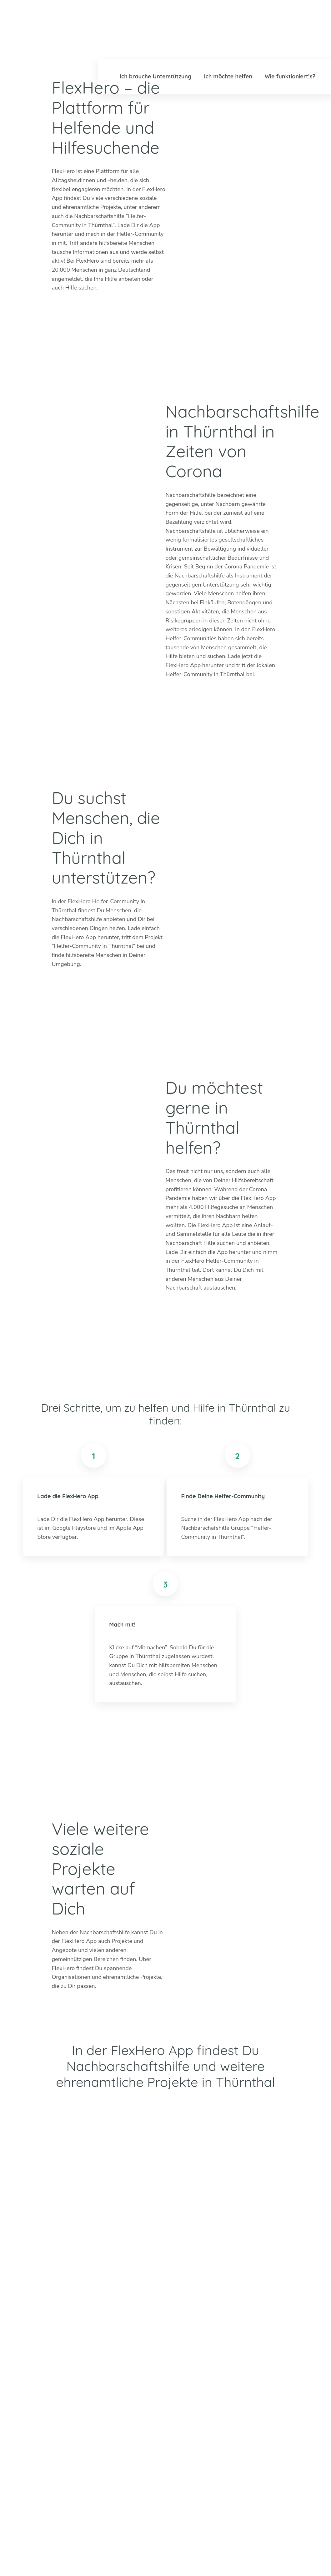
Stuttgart (246, 2394)
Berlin (170, 2376)
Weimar (282, 2385)
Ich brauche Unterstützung (154, 76)
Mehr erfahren (111, 2431)
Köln (204, 2385)
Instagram (42, 2390)
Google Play (86, 315)
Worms (281, 2394)
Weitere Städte (182, 2412)
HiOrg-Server (180, 2447)
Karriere (208, 2554)
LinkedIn (57, 2390)
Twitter (27, 2390)
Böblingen (285, 2376)
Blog (130, 2554)
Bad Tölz (173, 2385)
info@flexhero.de (56, 2369)
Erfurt (206, 2376)
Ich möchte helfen (227, 76)
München (246, 2385)
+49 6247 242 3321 (61, 2360)
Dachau (172, 2394)
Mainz (206, 2394)
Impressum (261, 2554)
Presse (233, 2554)
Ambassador (178, 2554)
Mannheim (248, 2376)
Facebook (72, 2390)
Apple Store (86, 339)
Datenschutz (295, 2554)
